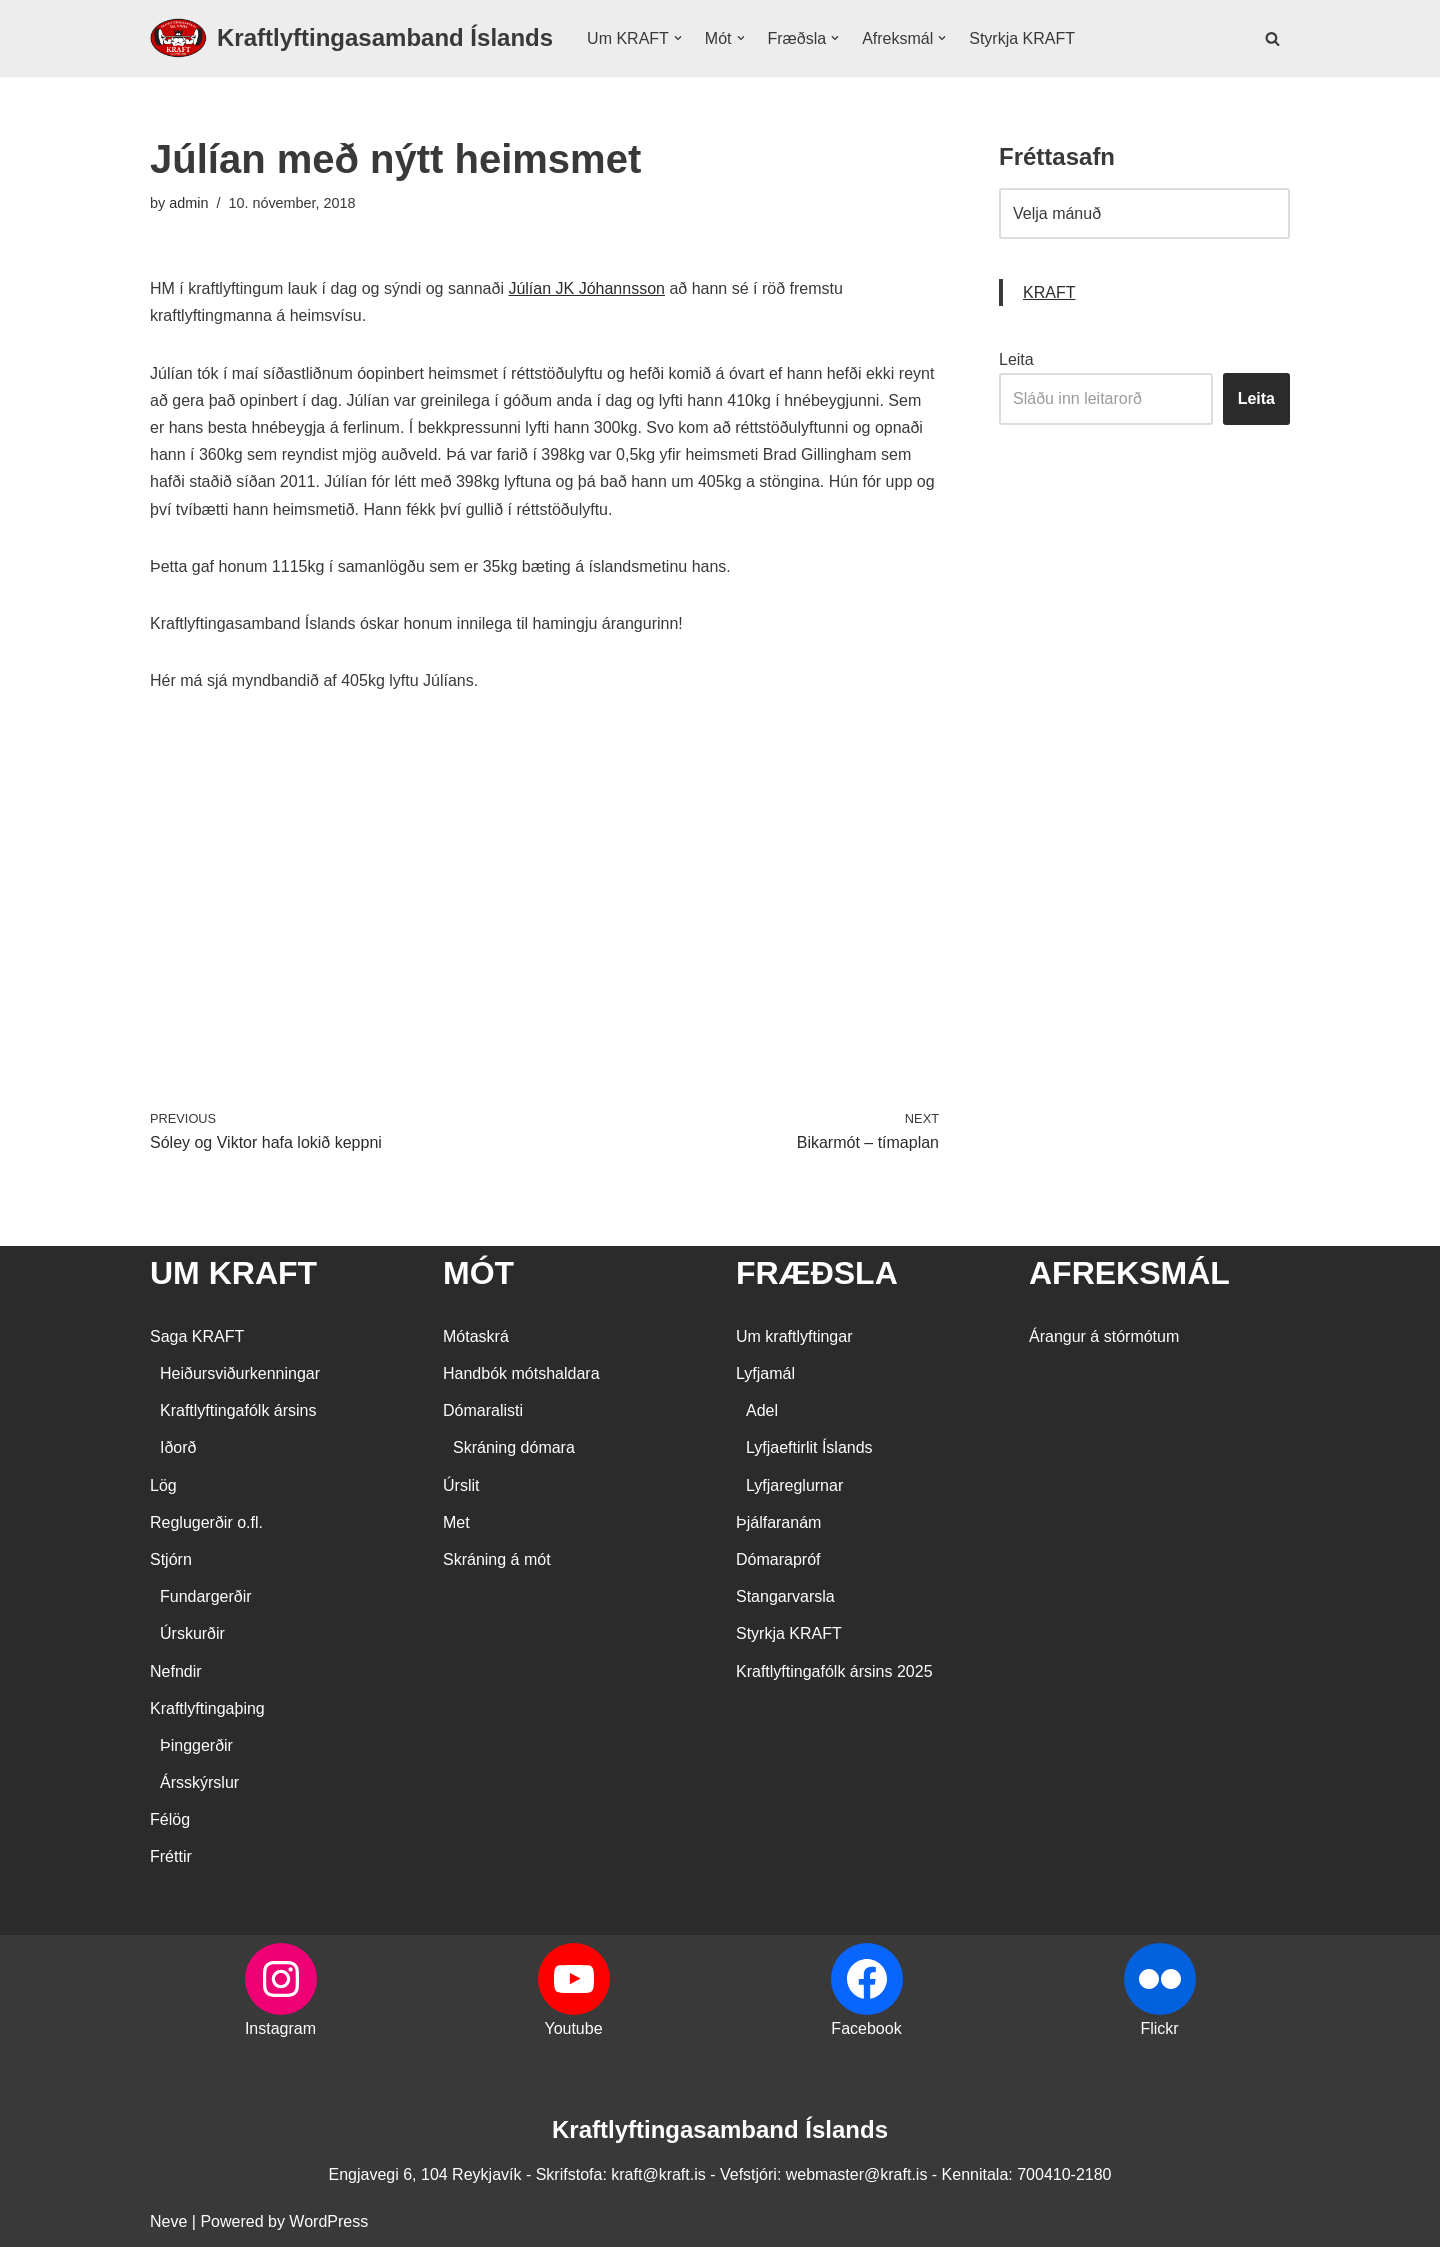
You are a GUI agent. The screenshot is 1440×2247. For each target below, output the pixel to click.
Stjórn (171, 1559)
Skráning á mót (497, 1559)
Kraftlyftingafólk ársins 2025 (834, 1671)
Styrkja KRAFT (1022, 38)
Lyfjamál (765, 1373)
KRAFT (1049, 292)
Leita (1016, 359)
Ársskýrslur (199, 1782)
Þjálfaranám (778, 1522)
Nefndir (176, 1671)
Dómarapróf (778, 1559)
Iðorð (178, 1447)
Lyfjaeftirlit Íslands (809, 1447)
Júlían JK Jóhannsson (586, 288)
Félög (170, 1819)
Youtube (573, 2028)
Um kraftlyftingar (794, 1336)
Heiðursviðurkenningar (240, 1373)
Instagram (280, 2028)
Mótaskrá (476, 1336)
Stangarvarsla (785, 1596)
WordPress (328, 2221)
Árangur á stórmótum (1104, 1336)
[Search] (1272, 38)
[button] (678, 38)
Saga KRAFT (197, 1336)
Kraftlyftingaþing (207, 1708)
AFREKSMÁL (1129, 1273)
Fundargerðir (206, 1596)
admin (188, 203)
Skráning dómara (514, 1447)
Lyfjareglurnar (794, 1485)
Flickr (1159, 2028)
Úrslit (461, 1485)
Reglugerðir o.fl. (206, 1522)
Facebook (866, 2028)
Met (456, 1522)
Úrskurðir (192, 1633)
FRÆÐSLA (817, 1273)
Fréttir (171, 1856)
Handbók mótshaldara (521, 1373)
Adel (762, 1410)
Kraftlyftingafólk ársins (238, 1410)
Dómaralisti (483, 1410)
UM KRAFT (233, 1273)
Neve (168, 2221)
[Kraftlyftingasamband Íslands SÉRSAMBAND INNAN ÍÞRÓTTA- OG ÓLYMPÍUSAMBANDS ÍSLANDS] (351, 38)
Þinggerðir (196, 1745)
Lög (163, 1485)
